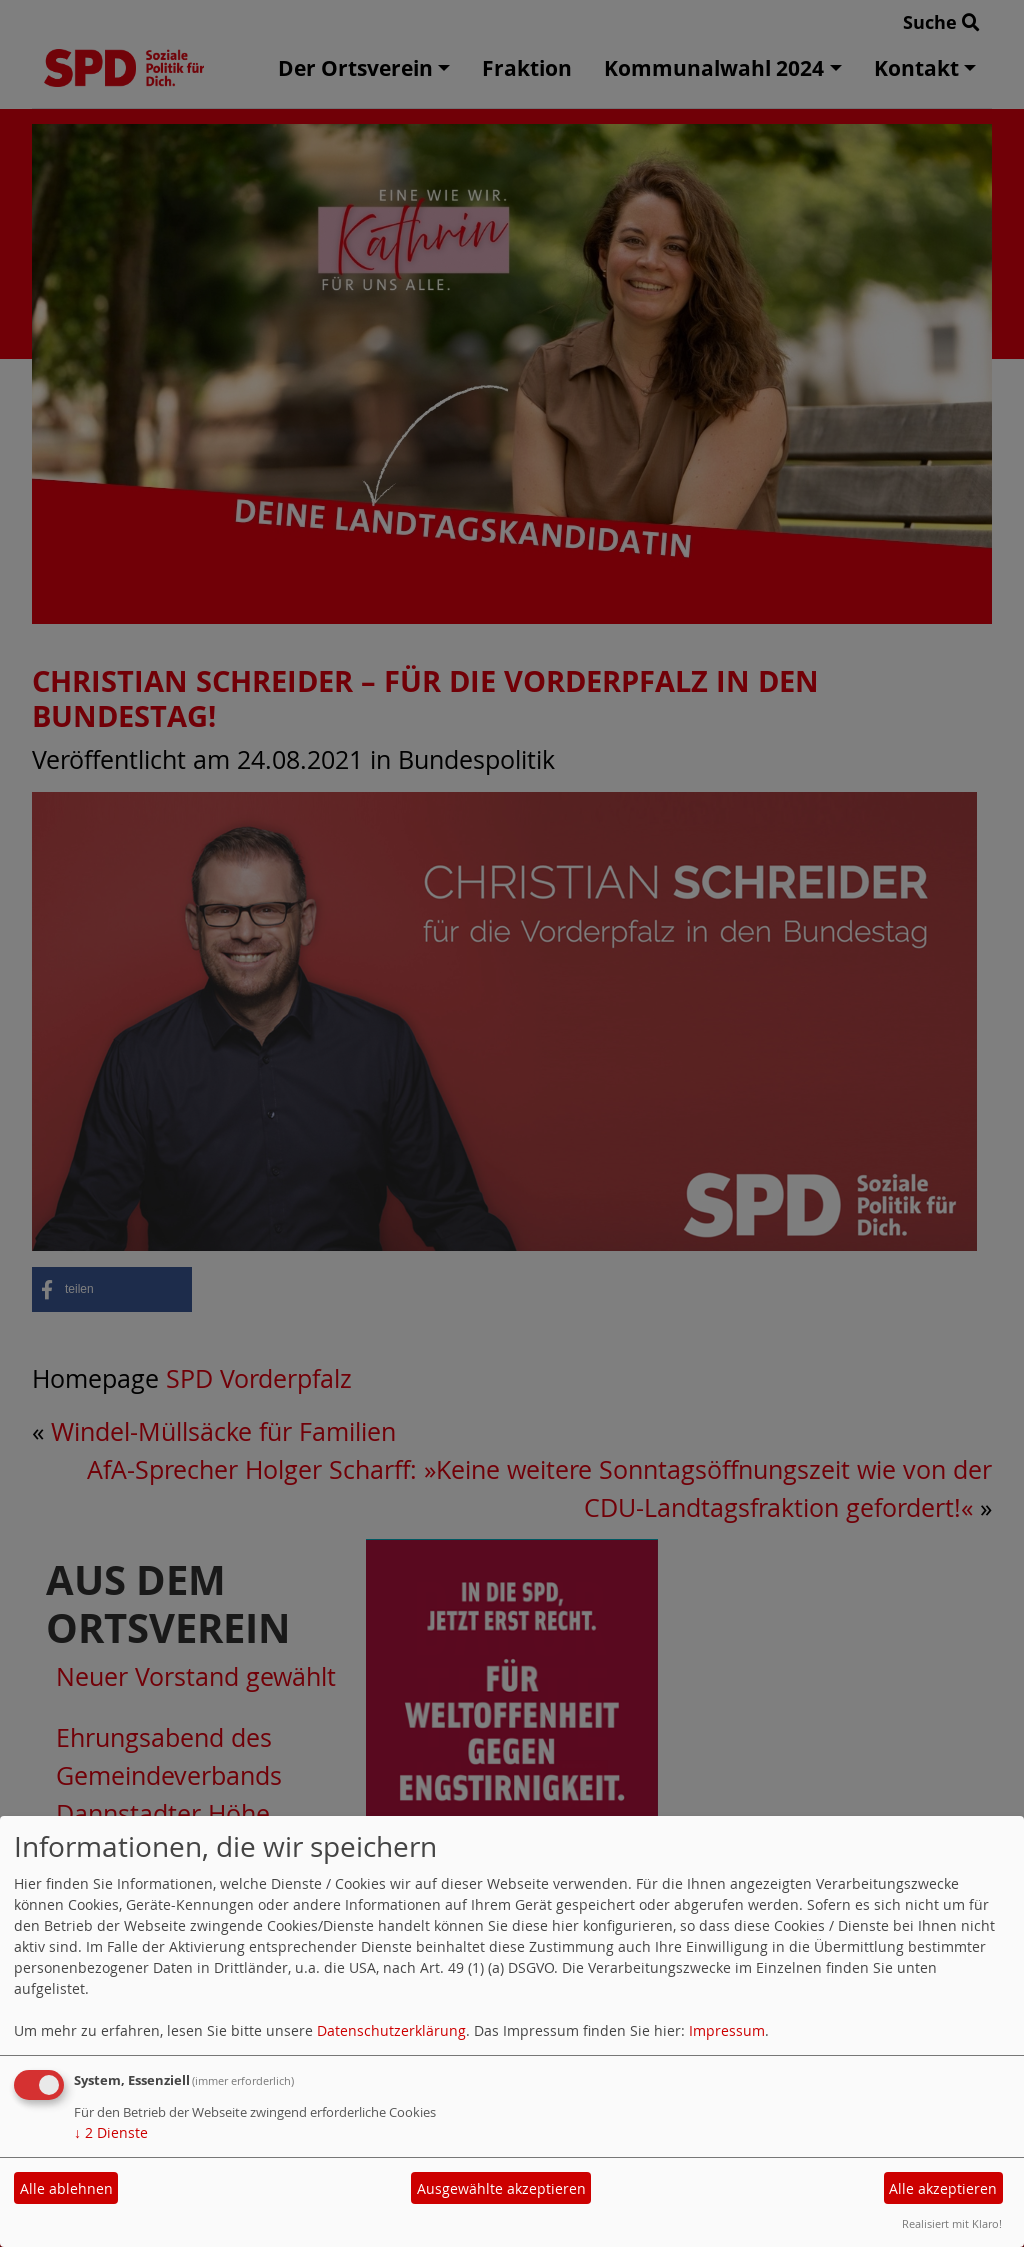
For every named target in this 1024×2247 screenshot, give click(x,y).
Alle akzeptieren (943, 2188)
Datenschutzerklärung (391, 2030)
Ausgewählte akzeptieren (501, 2188)
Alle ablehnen (66, 2188)
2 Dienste (111, 2132)
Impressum (727, 2030)
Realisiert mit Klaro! (952, 2223)
